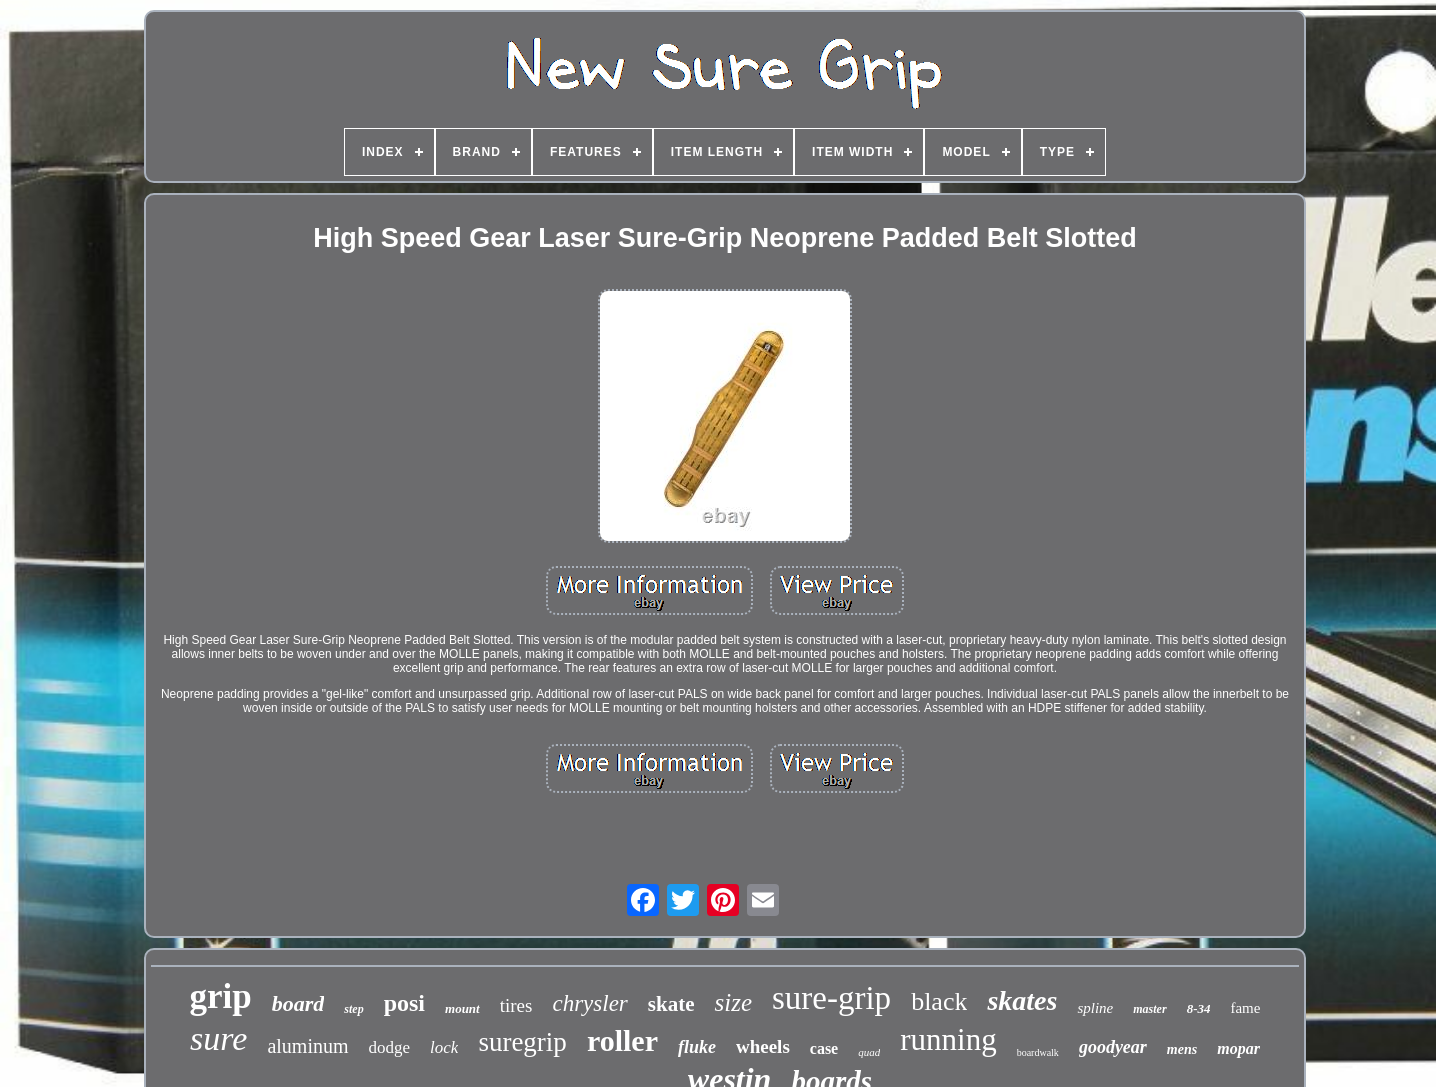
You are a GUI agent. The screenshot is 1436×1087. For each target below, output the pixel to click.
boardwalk (1038, 1052)
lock (444, 1047)
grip (221, 996)
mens (1182, 1049)
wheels (763, 1046)
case (824, 1048)
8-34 (1199, 1008)
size (733, 1002)
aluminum (307, 1046)
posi (404, 1003)
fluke (697, 1047)
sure (218, 1038)
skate (671, 1004)
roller (622, 1040)
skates (1022, 1000)
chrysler (589, 1003)
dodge (390, 1047)
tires (516, 1005)
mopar (1238, 1048)
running (948, 1039)
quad (869, 1052)
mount (462, 1008)
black (939, 1001)
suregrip (522, 1042)
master (1149, 1009)
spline (1095, 1008)
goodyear (1113, 1047)
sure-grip (831, 998)
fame (1245, 1008)
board (298, 1003)
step (353, 1009)
